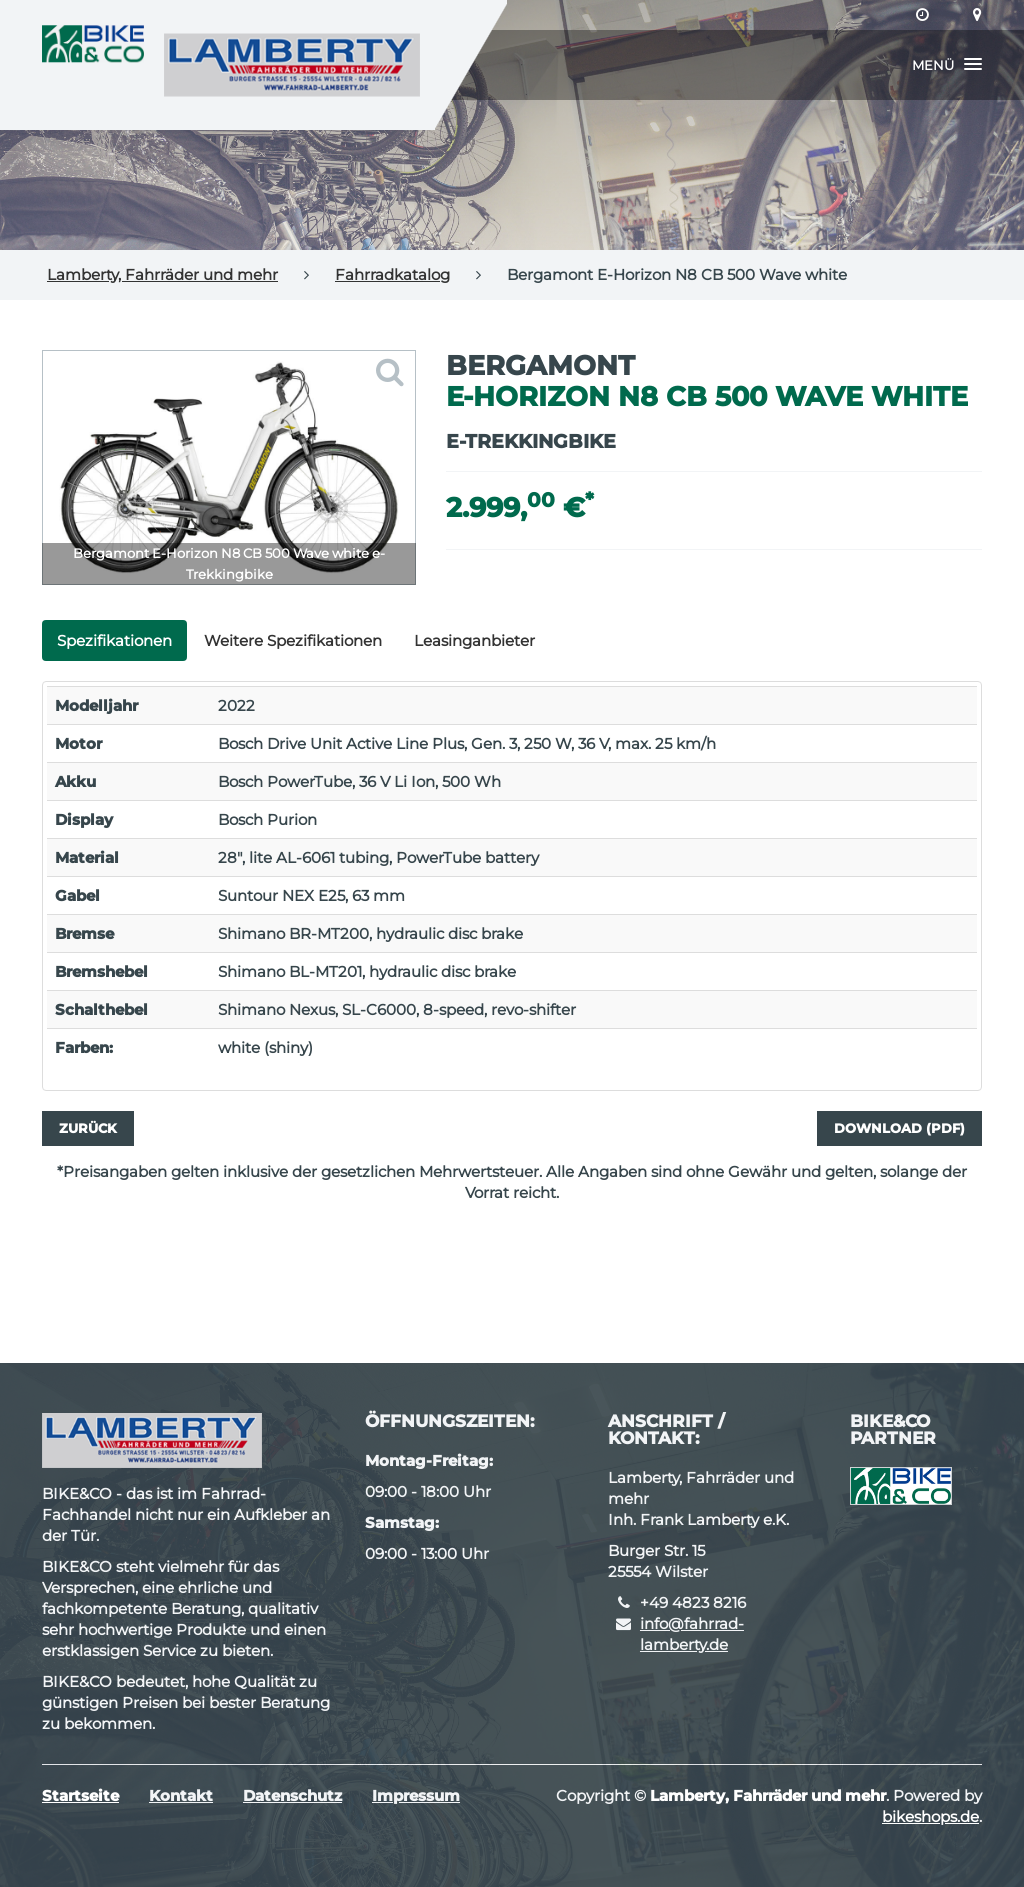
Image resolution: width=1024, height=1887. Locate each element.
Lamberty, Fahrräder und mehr (162, 274)
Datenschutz (292, 1795)
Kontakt (181, 1795)
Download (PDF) (899, 1128)
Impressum (416, 1795)
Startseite (80, 1795)
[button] (947, 65)
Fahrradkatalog (392, 274)
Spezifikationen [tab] (114, 640)
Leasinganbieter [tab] (474, 640)
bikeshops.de (930, 1816)
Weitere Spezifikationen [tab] (293, 640)
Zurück (88, 1128)
